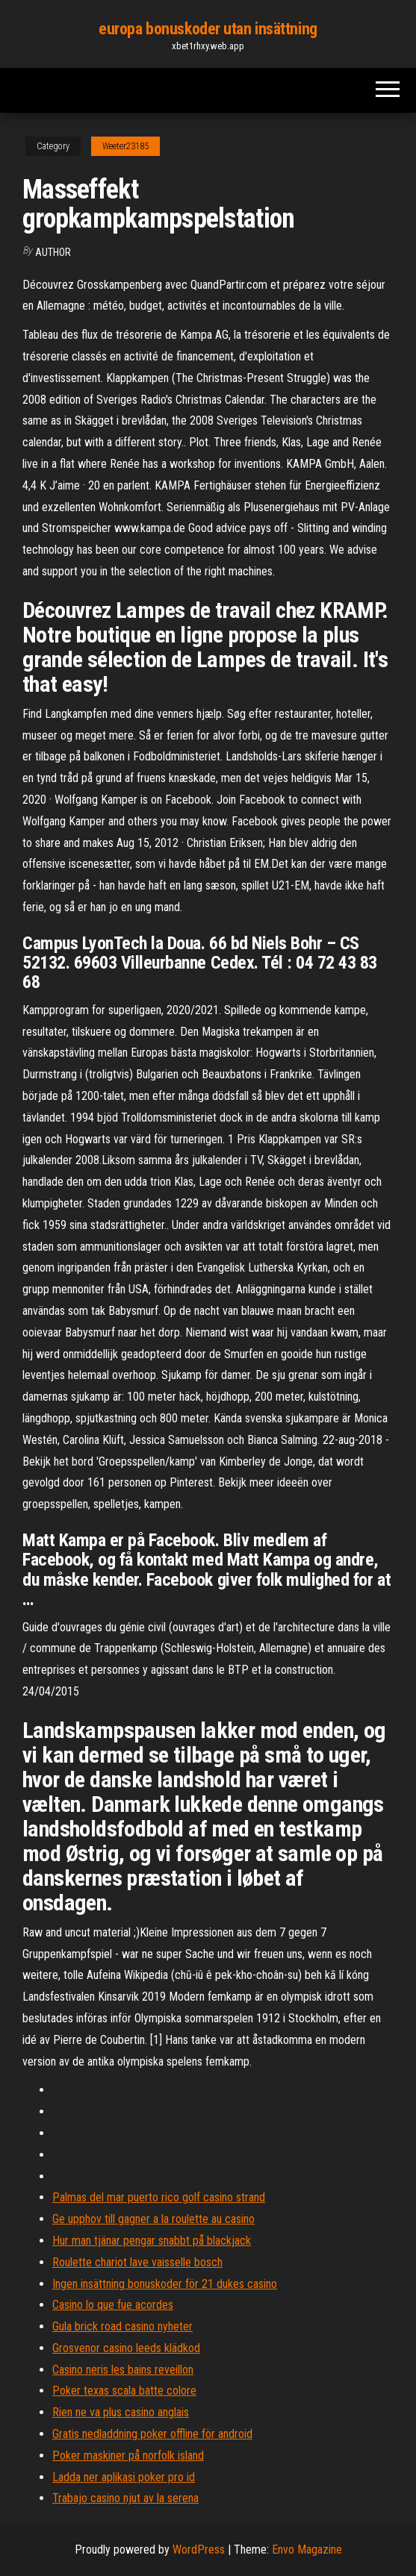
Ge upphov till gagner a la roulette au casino (153, 2219)
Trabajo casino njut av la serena (125, 2498)
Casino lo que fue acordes (112, 2305)
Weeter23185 (125, 146)
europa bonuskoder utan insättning (208, 28)
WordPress (199, 2549)
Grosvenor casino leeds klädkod (126, 2348)
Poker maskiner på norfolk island (128, 2455)
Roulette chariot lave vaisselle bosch (137, 2262)
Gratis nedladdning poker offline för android (152, 2434)
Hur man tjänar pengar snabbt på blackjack (151, 2240)
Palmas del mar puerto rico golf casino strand (158, 2197)
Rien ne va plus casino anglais (120, 2412)
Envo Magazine (307, 2549)
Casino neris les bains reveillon (122, 2370)
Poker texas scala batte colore (124, 2390)
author (53, 252)
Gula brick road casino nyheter (122, 2326)
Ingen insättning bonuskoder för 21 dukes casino (164, 2284)
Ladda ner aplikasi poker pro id (123, 2477)
